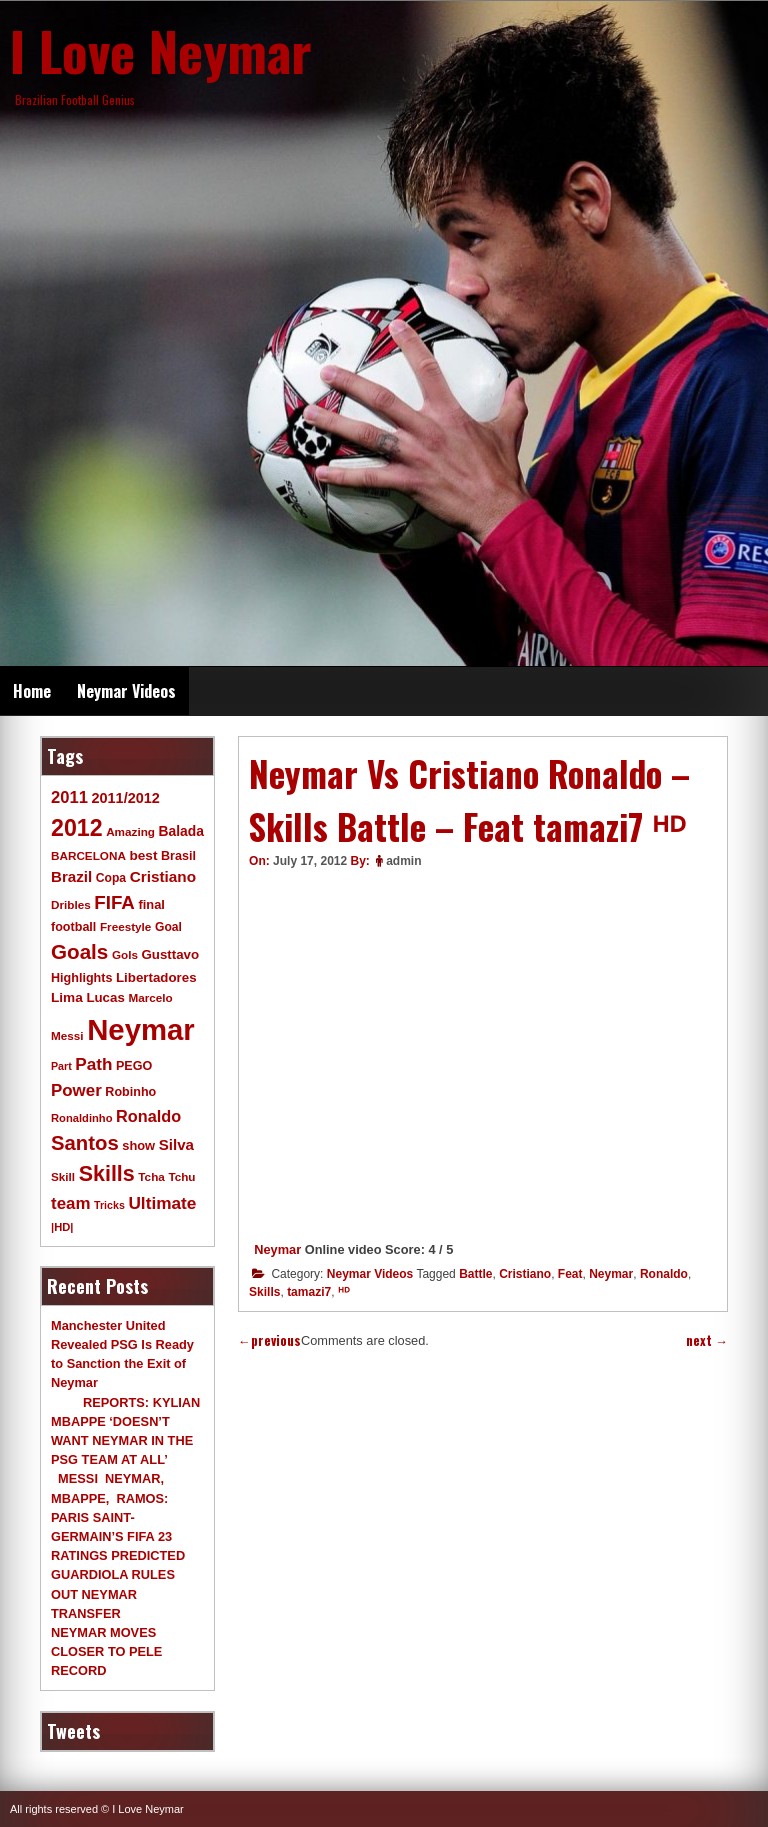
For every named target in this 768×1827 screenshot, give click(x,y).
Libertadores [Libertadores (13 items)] (156, 977)
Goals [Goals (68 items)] (79, 951)
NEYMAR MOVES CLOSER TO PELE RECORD (106, 1651)
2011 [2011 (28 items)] (69, 797)
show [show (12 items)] (138, 1145)
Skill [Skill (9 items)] (63, 1176)
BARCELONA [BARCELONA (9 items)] (88, 855)
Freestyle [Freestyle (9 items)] (125, 926)
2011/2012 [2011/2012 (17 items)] (125, 798)
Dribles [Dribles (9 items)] (71, 904)
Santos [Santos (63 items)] (85, 1143)
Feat (570, 1274)
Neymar (277, 1249)
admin (403, 861)
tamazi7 (309, 1292)
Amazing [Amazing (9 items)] (130, 831)
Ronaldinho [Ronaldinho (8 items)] (82, 1118)
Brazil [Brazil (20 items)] (71, 876)
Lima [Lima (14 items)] (67, 997)
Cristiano (525, 1274)
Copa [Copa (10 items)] (111, 878)
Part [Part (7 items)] (61, 1066)
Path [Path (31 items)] (93, 1064)
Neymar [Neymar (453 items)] (141, 1029)
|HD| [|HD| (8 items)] (62, 1227)
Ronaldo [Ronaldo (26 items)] (148, 1116)
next (707, 1340)
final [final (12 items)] (151, 904)
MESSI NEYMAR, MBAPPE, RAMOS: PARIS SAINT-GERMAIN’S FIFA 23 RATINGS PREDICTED (118, 1517)
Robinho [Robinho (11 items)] (130, 1092)
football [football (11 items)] (73, 927)
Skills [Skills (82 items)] (107, 1174)
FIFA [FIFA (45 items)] (114, 902)
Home (32, 691)
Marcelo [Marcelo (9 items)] (150, 997)
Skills (264, 1292)
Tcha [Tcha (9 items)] (151, 1176)
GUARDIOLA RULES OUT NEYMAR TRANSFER (113, 1593)
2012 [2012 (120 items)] (77, 828)
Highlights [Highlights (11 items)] (81, 978)
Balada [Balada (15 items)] (181, 831)
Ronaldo (664, 1274)
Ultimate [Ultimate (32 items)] (162, 1203)
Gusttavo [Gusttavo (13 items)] (171, 954)
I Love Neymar (161, 50)
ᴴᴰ (344, 1292)
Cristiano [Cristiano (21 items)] (163, 876)
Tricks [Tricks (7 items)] (109, 1205)
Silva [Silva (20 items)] (176, 1144)
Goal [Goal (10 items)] (168, 927)
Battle (475, 1274)
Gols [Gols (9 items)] (125, 954)
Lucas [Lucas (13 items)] (105, 997)
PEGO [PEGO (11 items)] (134, 1066)
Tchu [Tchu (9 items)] (181, 1176)
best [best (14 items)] (143, 855)
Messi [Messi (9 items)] (67, 1035)
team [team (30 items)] (70, 1203)
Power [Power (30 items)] (76, 1090)
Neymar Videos (126, 691)
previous (269, 1340)
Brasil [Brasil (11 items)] (178, 856)
